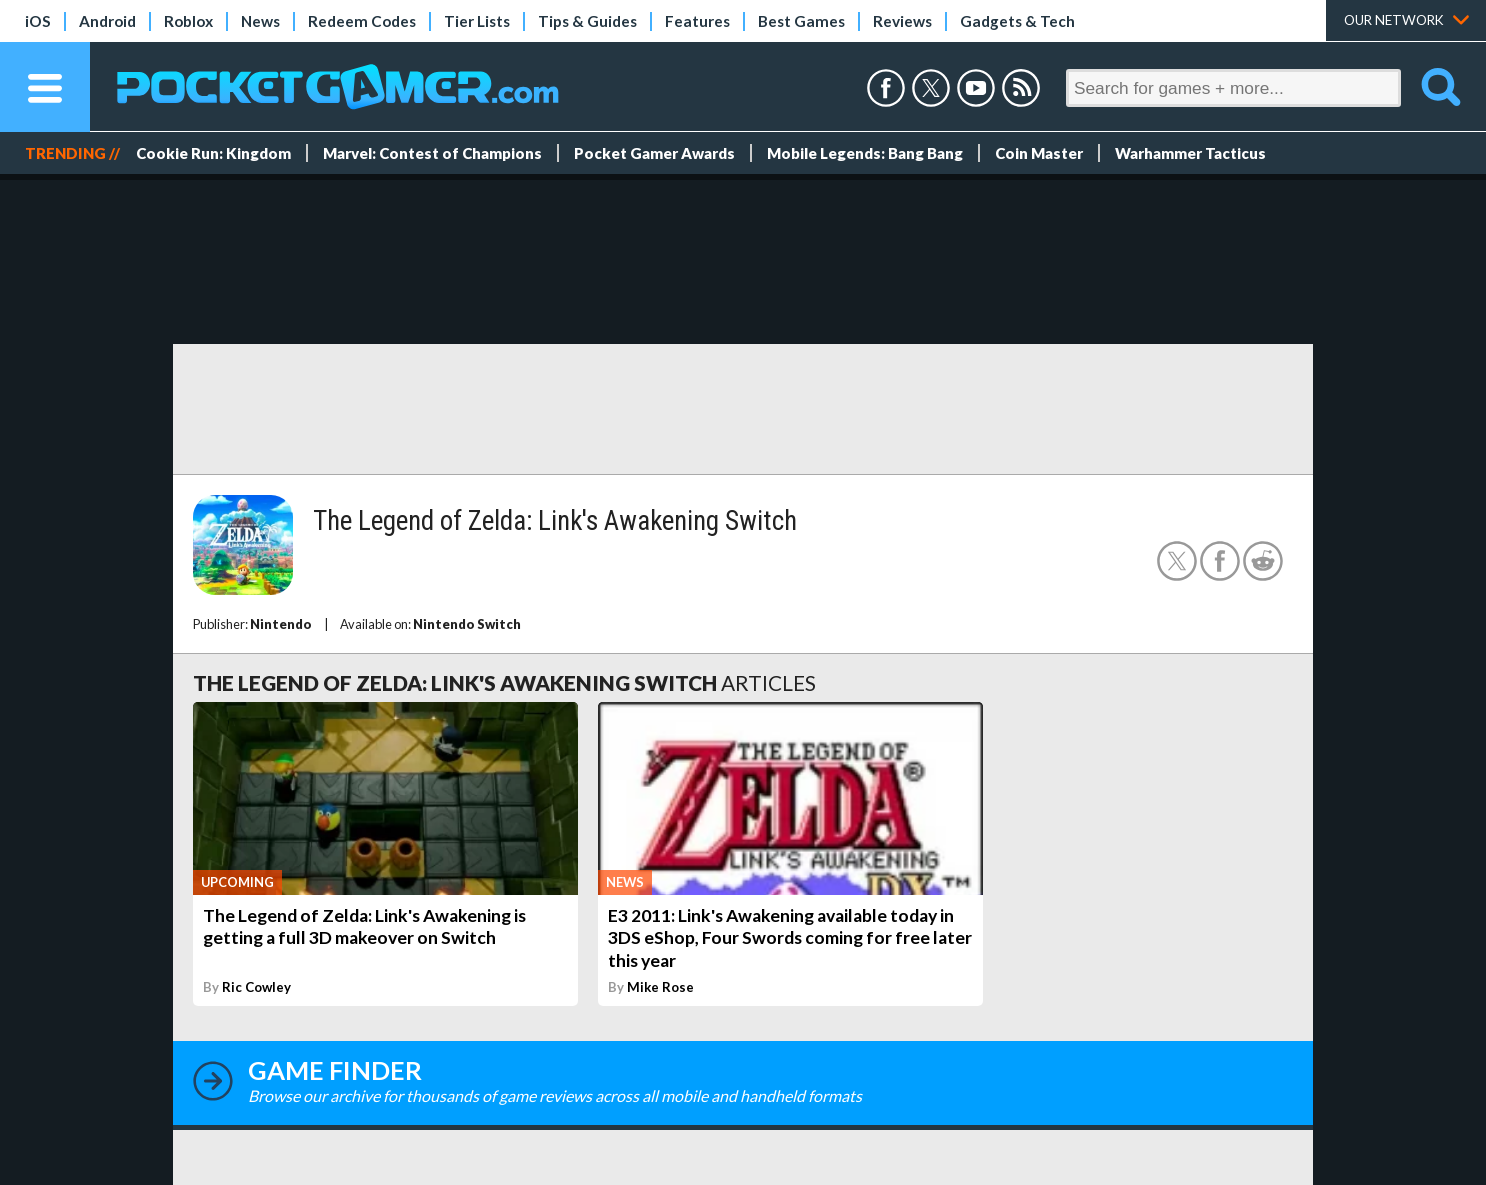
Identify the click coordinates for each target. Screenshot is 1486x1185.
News (260, 21)
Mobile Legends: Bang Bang (865, 153)
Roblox (188, 21)
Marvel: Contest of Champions (432, 153)
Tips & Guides (587, 21)
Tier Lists (477, 21)
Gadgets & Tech (1017, 21)
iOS (38, 21)
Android (107, 21)
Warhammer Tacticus (1190, 153)
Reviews (902, 21)
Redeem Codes (362, 21)
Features (697, 21)
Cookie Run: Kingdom (213, 153)
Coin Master (1039, 153)
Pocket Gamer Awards (654, 153)
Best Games (801, 21)
